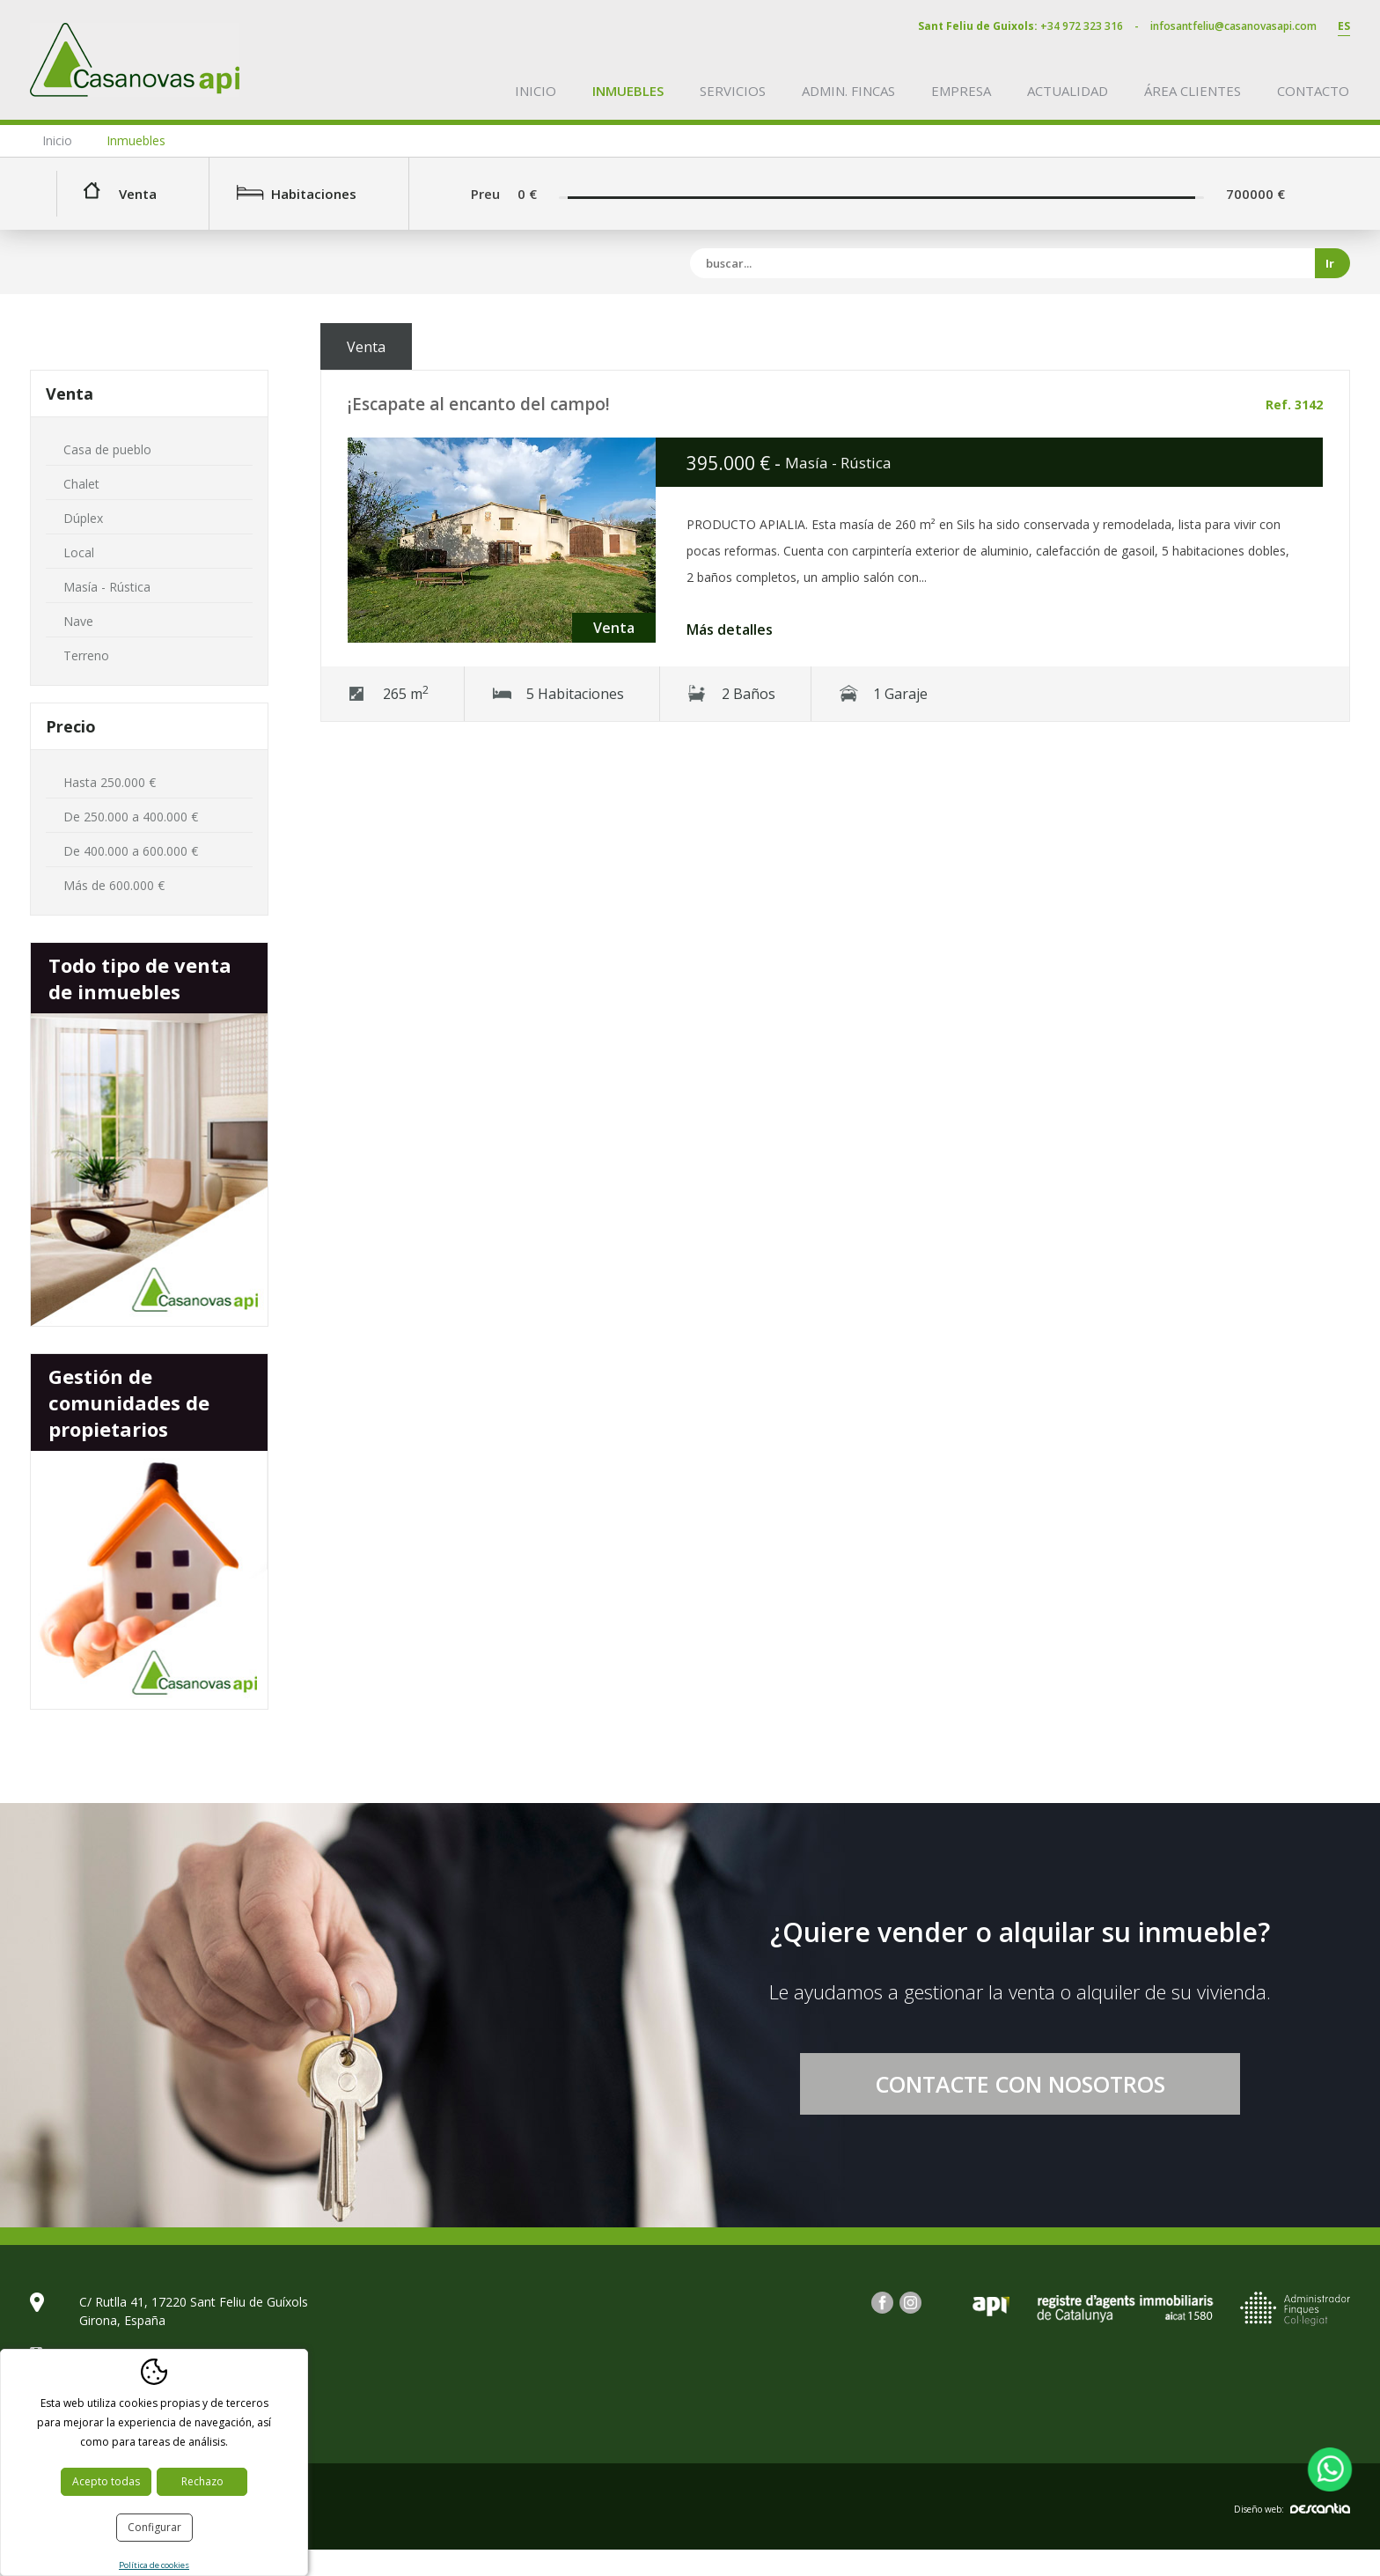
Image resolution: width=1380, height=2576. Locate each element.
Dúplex (83, 518)
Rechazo (202, 2481)
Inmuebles (628, 90)
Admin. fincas (848, 90)
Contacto (1313, 90)
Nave (78, 621)
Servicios (733, 90)
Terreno (86, 655)
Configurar (154, 2527)
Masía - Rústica (106, 586)
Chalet (81, 483)
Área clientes (1192, 90)
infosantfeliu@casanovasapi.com (1233, 25)
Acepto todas (106, 2481)
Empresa (961, 90)
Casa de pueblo (107, 449)
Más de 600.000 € (114, 885)
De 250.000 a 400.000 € (130, 816)
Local (78, 552)
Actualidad (1067, 90)
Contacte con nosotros (1020, 2084)
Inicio (535, 90)
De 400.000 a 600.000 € (130, 851)
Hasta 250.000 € (109, 782)
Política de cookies (154, 2565)
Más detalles (729, 629)
